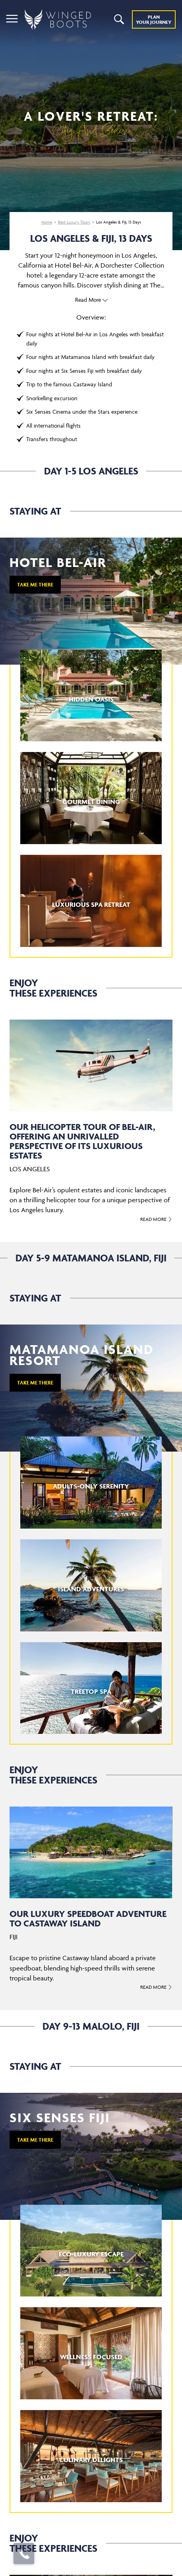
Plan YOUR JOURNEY (153, 19)
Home (46, 222)
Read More (88, 299)
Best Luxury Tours (74, 222)
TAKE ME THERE (35, 584)
